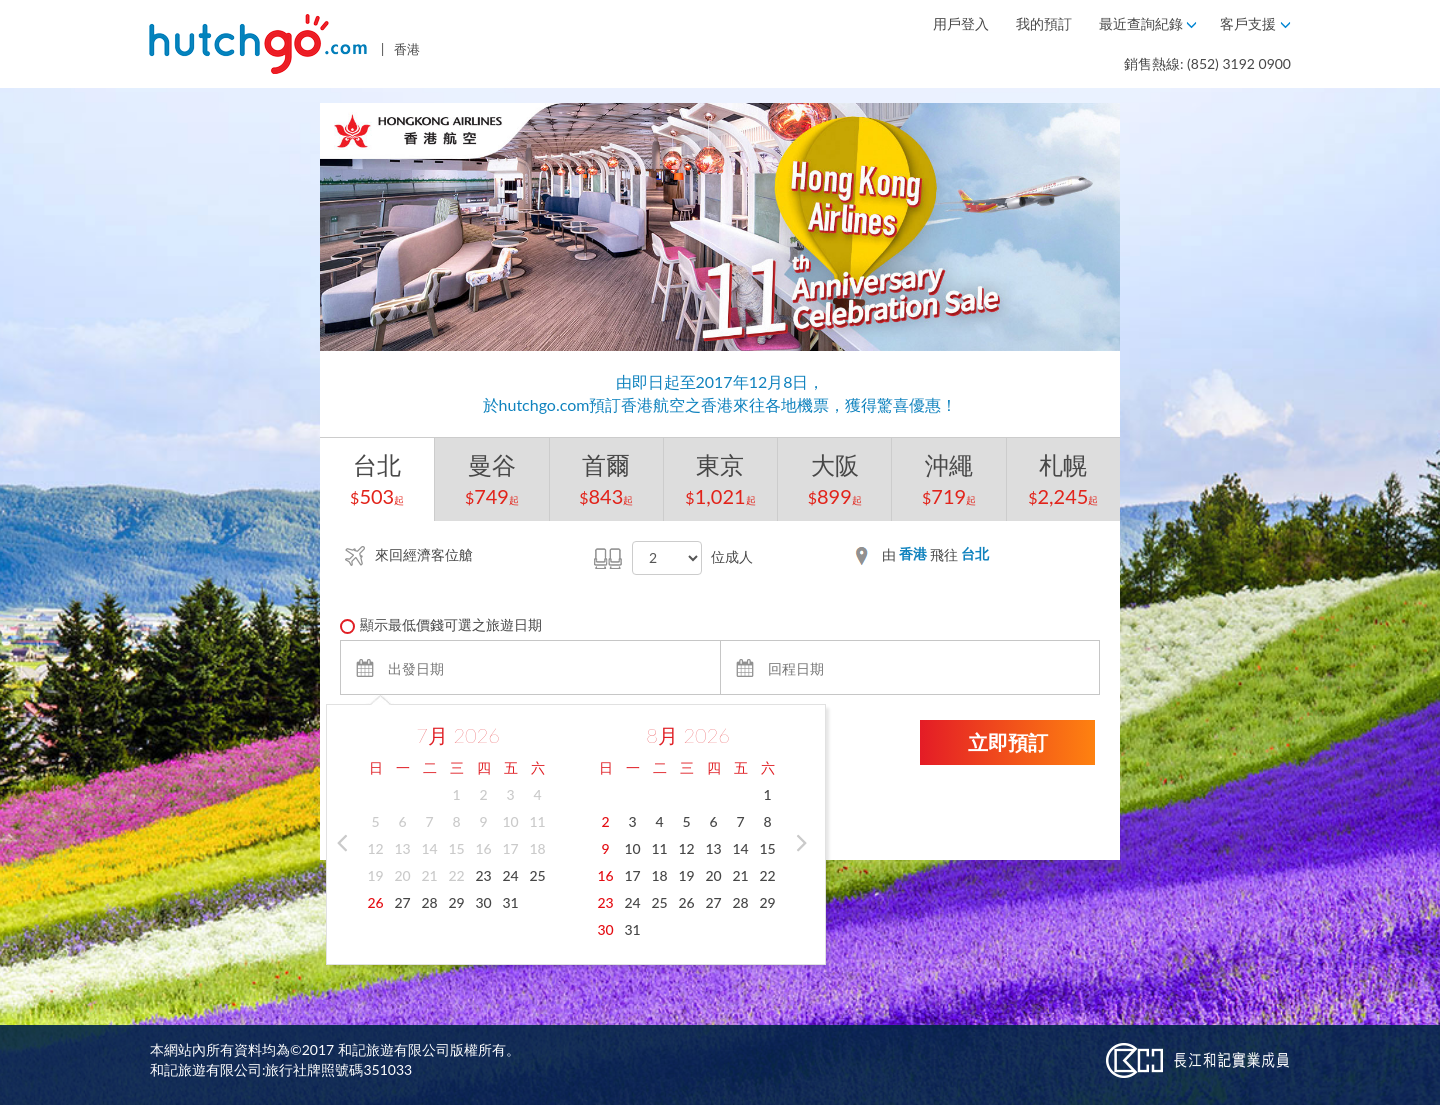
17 (510, 848)
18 (537, 848)
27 (402, 902)
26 (375, 902)
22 (456, 875)
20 (402, 875)
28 (429, 902)
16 (483, 848)
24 (510, 875)
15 (456, 848)
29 (456, 902)
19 (375, 875)
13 (402, 848)
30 (483, 902)
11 (537, 821)
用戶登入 (963, 23)
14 (429, 848)
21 (429, 875)
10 (510, 821)
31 (510, 902)
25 (537, 875)
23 (483, 875)
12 (375, 848)
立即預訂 (1008, 742)
